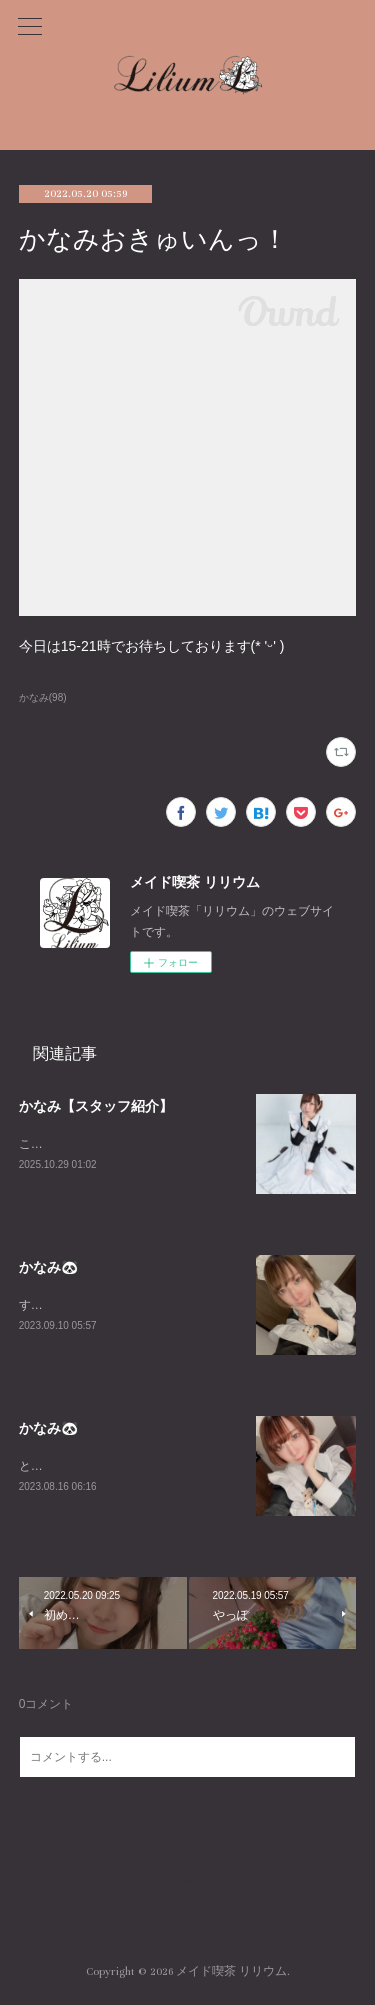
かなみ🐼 (48, 1267)
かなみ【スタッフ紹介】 (96, 1106)
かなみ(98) (43, 697)
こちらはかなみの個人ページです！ (115, 1144)
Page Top (187, 1893)
